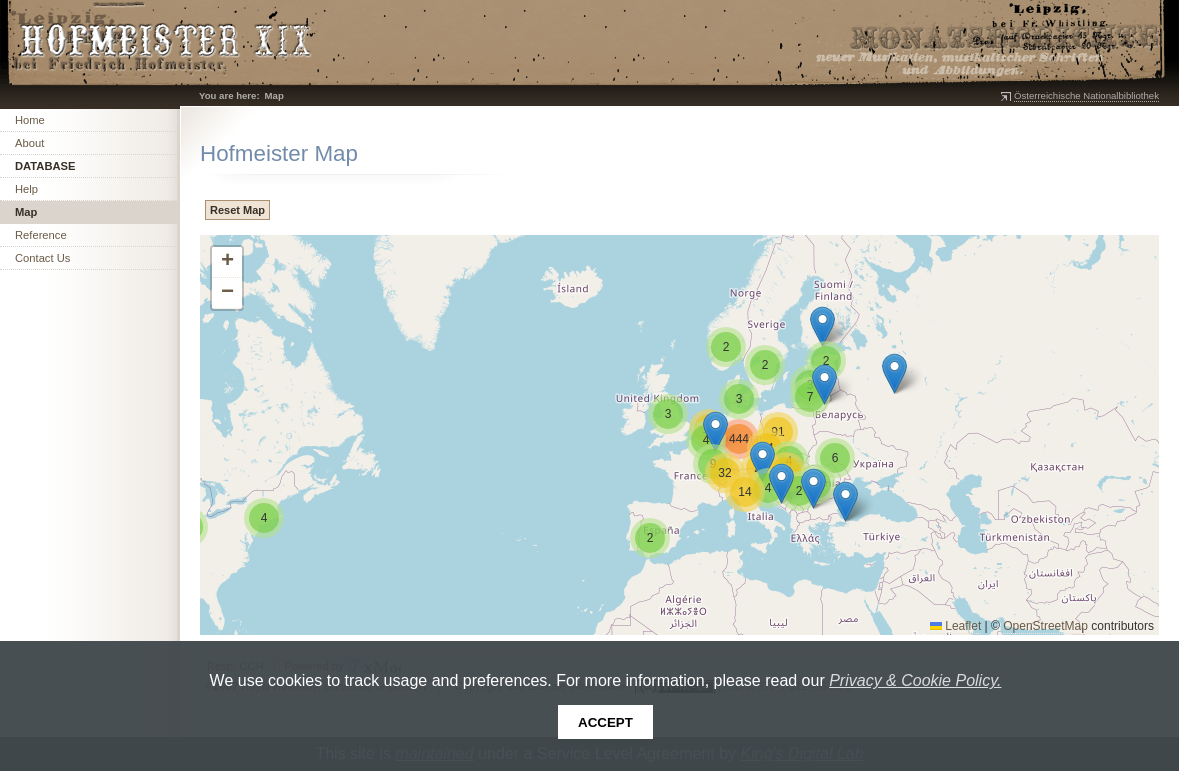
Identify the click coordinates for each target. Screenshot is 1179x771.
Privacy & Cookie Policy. (915, 680)
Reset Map (237, 210)
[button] (781, 483)
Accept (605, 722)
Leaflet (955, 626)
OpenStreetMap (1045, 626)
